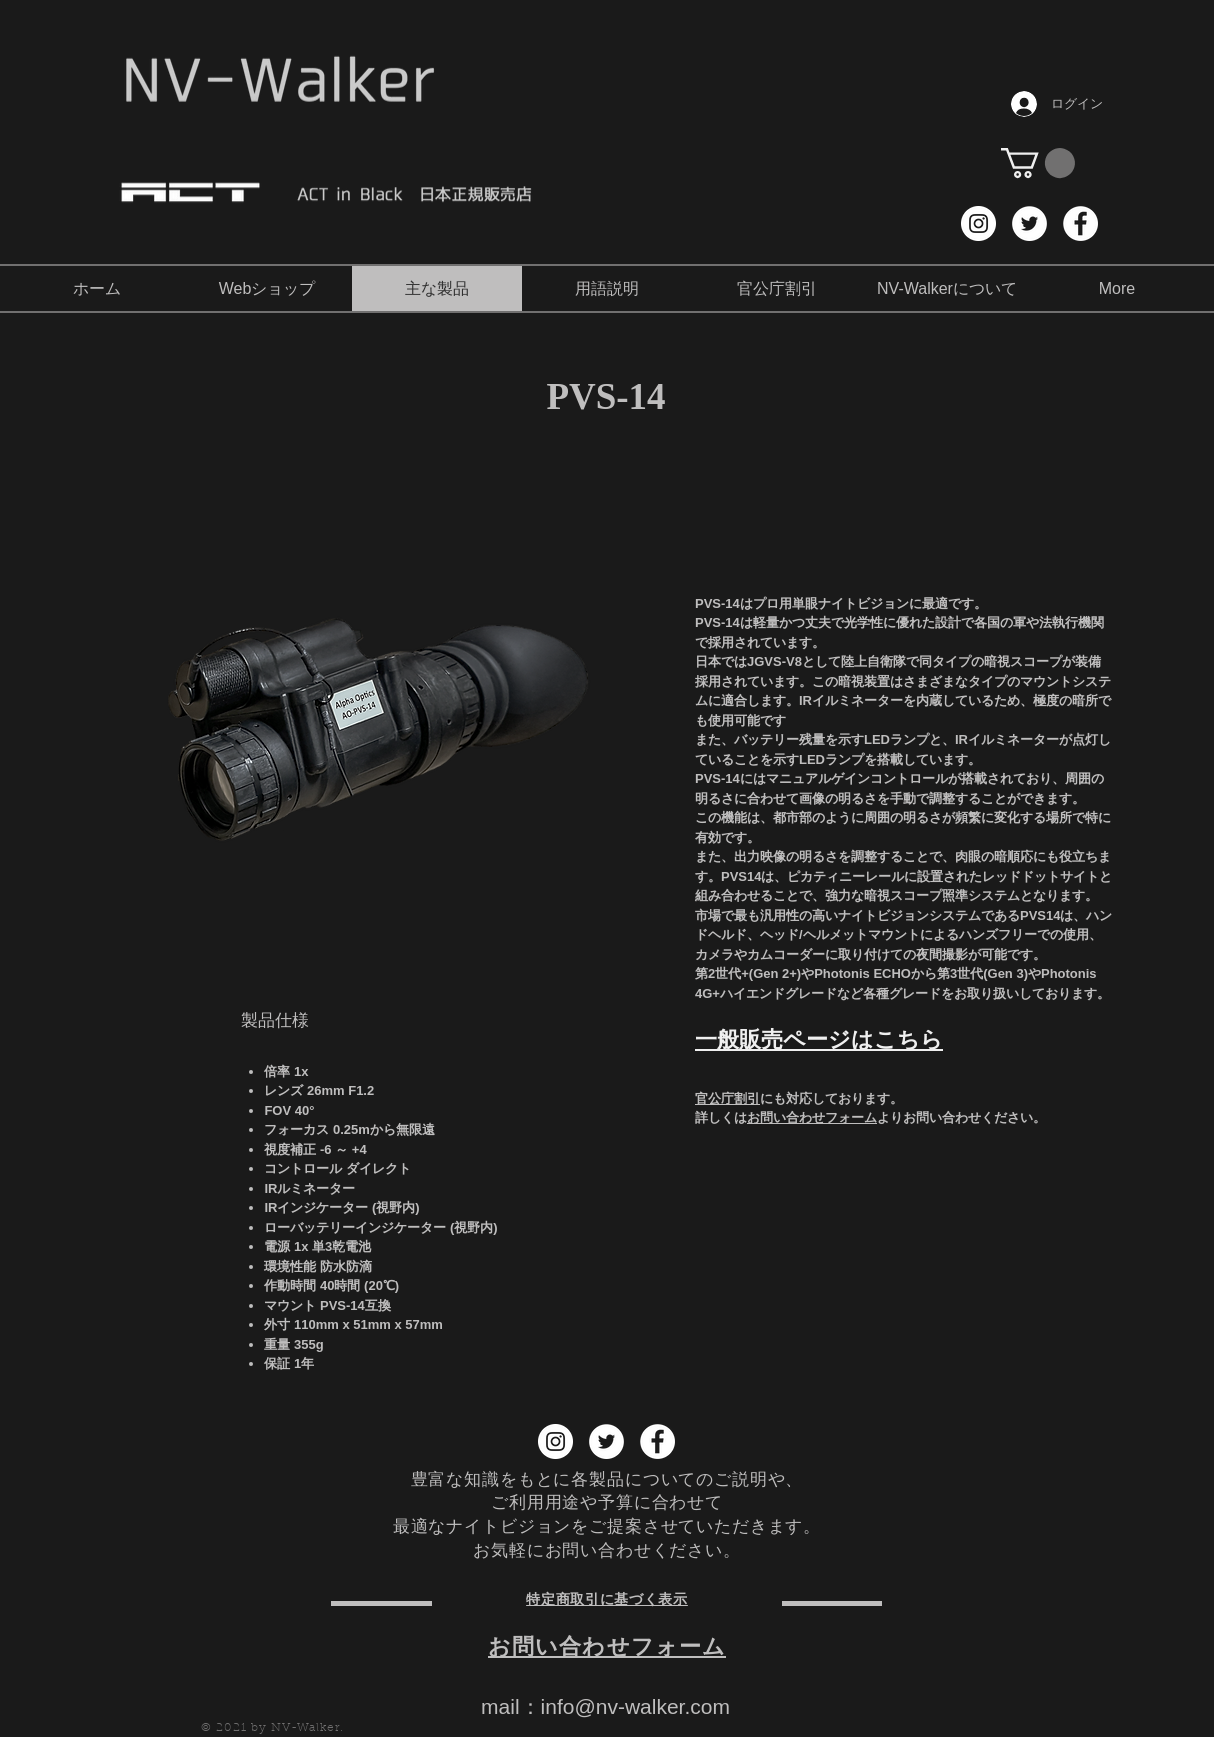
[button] (1038, 163)
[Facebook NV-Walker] (1080, 223)
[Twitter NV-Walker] (1029, 223)
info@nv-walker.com (635, 1706)
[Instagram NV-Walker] (978, 223)
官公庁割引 (727, 1098)
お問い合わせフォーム (812, 1117)
